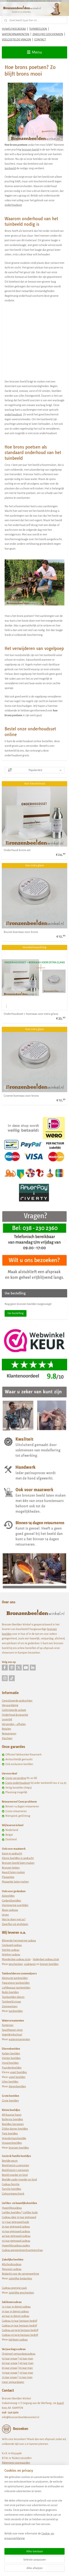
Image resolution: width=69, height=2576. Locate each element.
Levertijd (7, 1719)
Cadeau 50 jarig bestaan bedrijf (20, 2335)
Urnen (5, 1914)
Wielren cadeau (11, 1954)
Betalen (6, 1728)
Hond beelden (10, 2062)
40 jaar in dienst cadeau (15, 2316)
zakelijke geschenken (21, 2292)
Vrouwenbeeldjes (12, 2142)
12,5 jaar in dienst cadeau (16, 2306)
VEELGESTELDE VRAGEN (16, 39)
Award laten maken (13, 1872)
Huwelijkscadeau (12, 2207)
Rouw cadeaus (10, 1910)
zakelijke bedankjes (20, 2278)
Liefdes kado (30, 2212)
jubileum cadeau (18, 2339)
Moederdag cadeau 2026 (16, 1959)
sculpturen (30, 1964)
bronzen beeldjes (19, 2147)
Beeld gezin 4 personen (15, 2165)
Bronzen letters (11, 1867)
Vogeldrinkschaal (12, 2034)
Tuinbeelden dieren (13, 1997)
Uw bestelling (16, 1313)
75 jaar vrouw (9, 2377)
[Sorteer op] (34, 770)
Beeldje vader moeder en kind (19, 2179)
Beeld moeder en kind (15, 2174)
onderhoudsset (13, 205)
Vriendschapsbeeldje (14, 2138)
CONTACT (40, 39)
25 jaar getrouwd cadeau (16, 2226)
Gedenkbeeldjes (11, 1900)
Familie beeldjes (11, 2188)
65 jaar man (26, 2367)
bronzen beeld (30, 149)
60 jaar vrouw (9, 2363)
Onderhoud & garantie (15, 1714)
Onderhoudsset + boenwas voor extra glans (31, 1013)
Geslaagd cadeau (12, 1945)
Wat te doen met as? (14, 1919)
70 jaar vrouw (9, 2372)
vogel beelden (17, 2077)
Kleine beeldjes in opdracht (18, 1858)
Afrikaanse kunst (11, 2114)
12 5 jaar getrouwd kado (15, 2222)
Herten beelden (11, 2058)
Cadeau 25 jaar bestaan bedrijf (19, 2325)
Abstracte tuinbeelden (15, 1978)
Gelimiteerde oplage (14, 1710)
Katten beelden (11, 2053)
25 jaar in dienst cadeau (15, 2311)
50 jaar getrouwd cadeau (16, 2240)
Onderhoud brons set (17, 850)
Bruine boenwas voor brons (21, 931)
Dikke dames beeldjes (15, 2128)
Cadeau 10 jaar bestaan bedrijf (19, 2320)
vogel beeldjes (18, 2072)
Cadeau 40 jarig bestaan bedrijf (20, 2330)
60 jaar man (26, 2363)
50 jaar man (26, 2358)
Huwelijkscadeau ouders (16, 2245)
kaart (60, 2403)
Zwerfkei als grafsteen (15, 1924)
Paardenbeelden (12, 2067)
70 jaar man (26, 2372)
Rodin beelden (10, 1992)
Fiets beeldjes (10, 2133)
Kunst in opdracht (12, 1853)
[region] (34, 2509)
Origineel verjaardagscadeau (18, 2353)
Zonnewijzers (9, 2006)
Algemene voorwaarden (16, 2462)
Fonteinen (7, 2025)
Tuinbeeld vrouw (11, 2001)
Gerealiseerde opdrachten (17, 1700)
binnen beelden (49, 1964)
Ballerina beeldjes (12, 2119)
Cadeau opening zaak (14, 2287)
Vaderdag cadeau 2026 (46, 1959)
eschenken (16, 1964)
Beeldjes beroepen (13, 2124)
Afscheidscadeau (11, 2264)
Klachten (7, 1738)
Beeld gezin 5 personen (15, 2170)
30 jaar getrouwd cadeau (16, 2231)
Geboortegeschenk (13, 2193)
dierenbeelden (17, 2086)
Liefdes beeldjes (11, 2212)
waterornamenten (19, 2039)
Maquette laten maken (15, 1881)
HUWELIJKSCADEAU (14, 28)
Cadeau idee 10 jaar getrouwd (19, 2217)
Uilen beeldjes (10, 2081)
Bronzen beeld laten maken (18, 1862)
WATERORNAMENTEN (15, 34)
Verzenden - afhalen (14, 1724)
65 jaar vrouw (9, 2367)
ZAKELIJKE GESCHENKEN (47, 34)
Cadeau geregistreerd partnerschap (22, 2250)
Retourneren (9, 1733)
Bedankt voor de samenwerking (20, 2273)
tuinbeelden (16, 2011)
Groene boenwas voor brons (21, 1095)
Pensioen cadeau (11, 2269)
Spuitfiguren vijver (12, 2029)
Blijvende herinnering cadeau (19, 1940)
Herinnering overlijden (15, 1905)
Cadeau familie (11, 2184)
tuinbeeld (10, 168)
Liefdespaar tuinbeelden (16, 1987)
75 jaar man (25, 2377)
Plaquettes (8, 1877)
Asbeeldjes (8, 1895)
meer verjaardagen (13, 2382)
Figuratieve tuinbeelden (16, 1982)
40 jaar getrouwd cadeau (16, 2236)
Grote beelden (10, 2100)
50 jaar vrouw (9, 2358)
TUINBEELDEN (38, 28)
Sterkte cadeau (10, 1949)
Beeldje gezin (10, 2160)
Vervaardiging (10, 1705)
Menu (34, 52)
